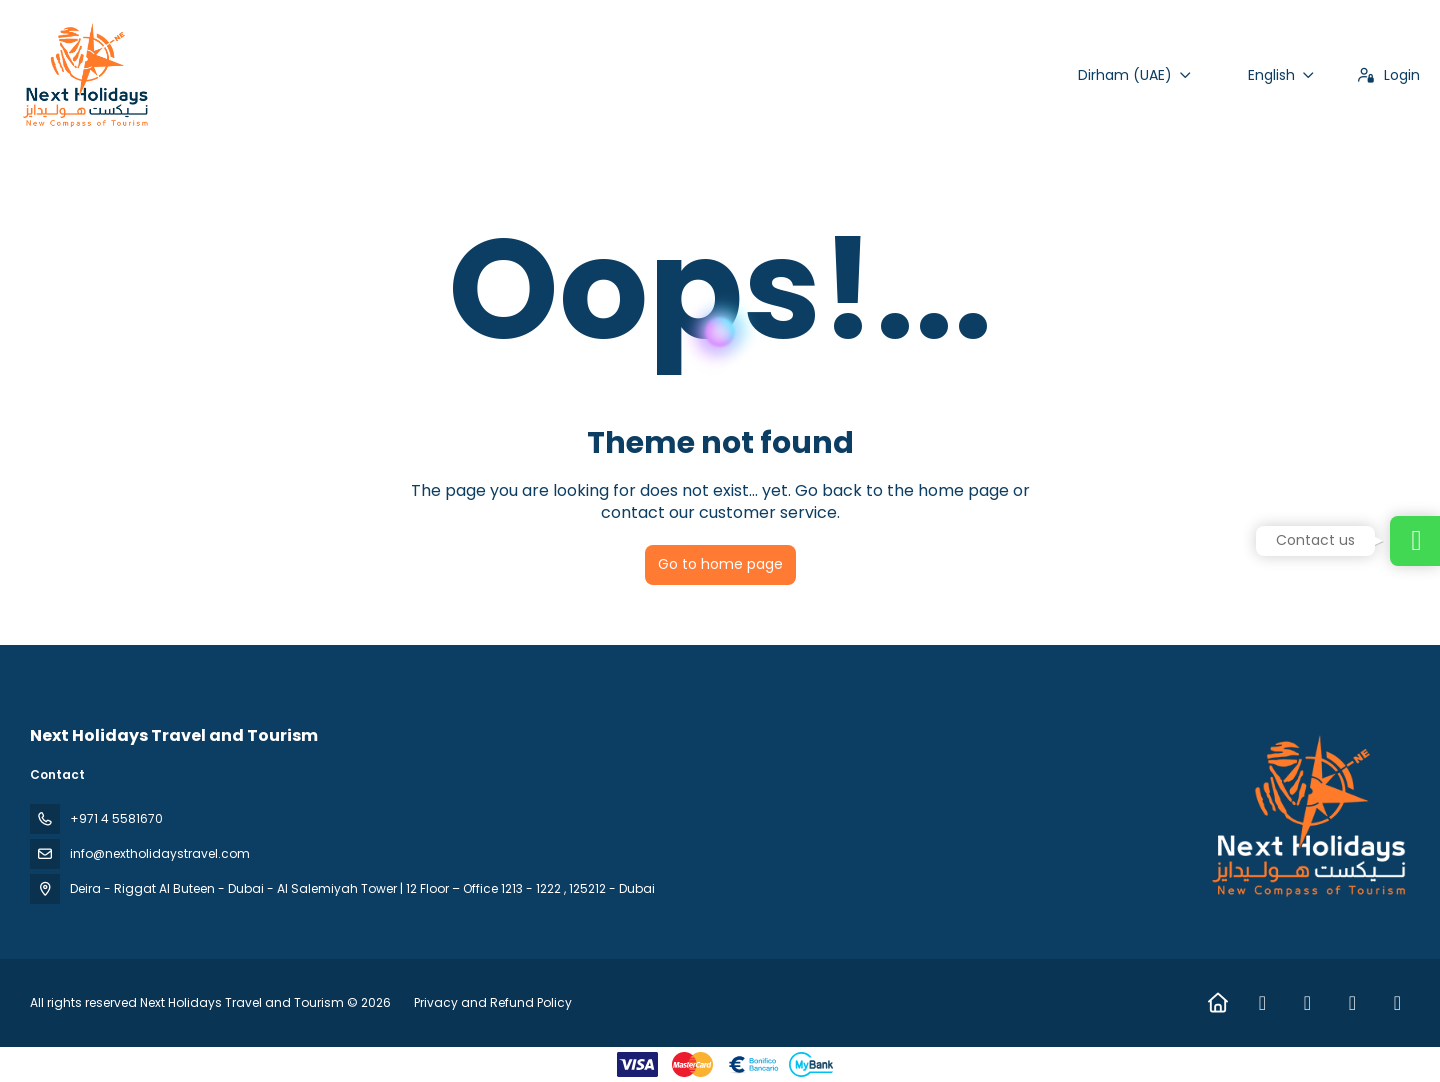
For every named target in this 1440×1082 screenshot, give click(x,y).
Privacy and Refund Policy (493, 1002)
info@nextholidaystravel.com (160, 853)
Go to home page (720, 564)
